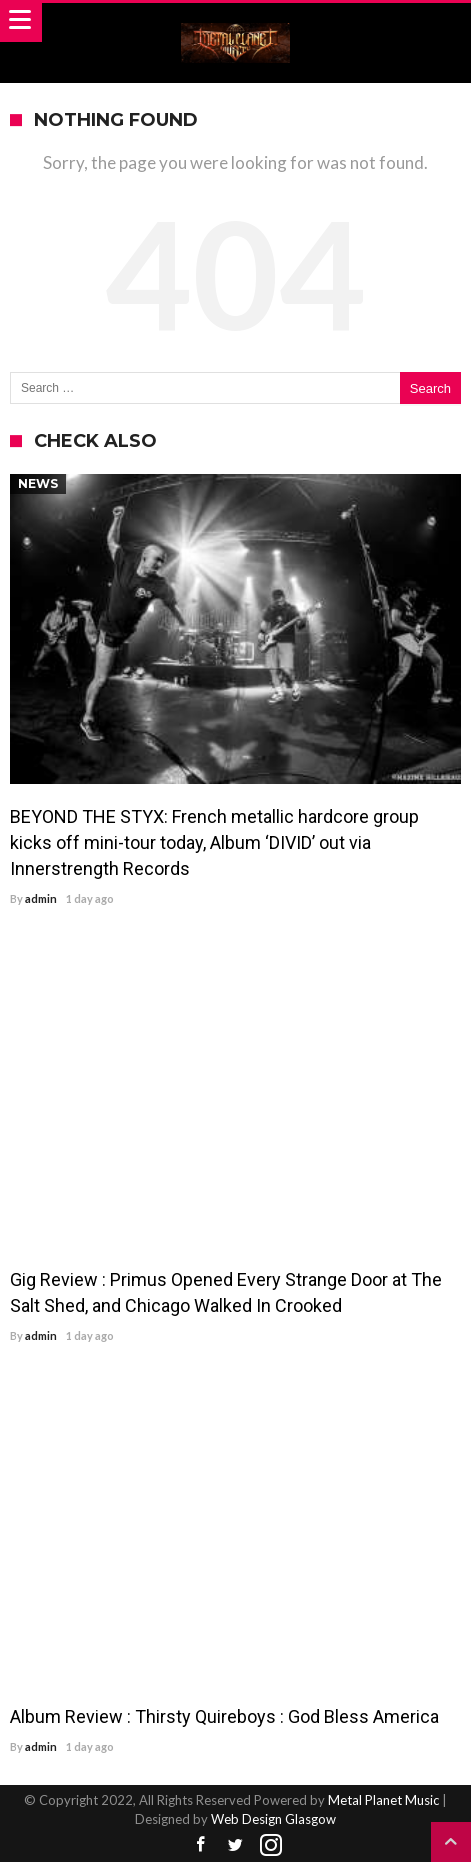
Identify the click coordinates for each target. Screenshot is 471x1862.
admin (41, 898)
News (38, 483)
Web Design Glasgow (273, 1819)
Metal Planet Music (383, 1800)
